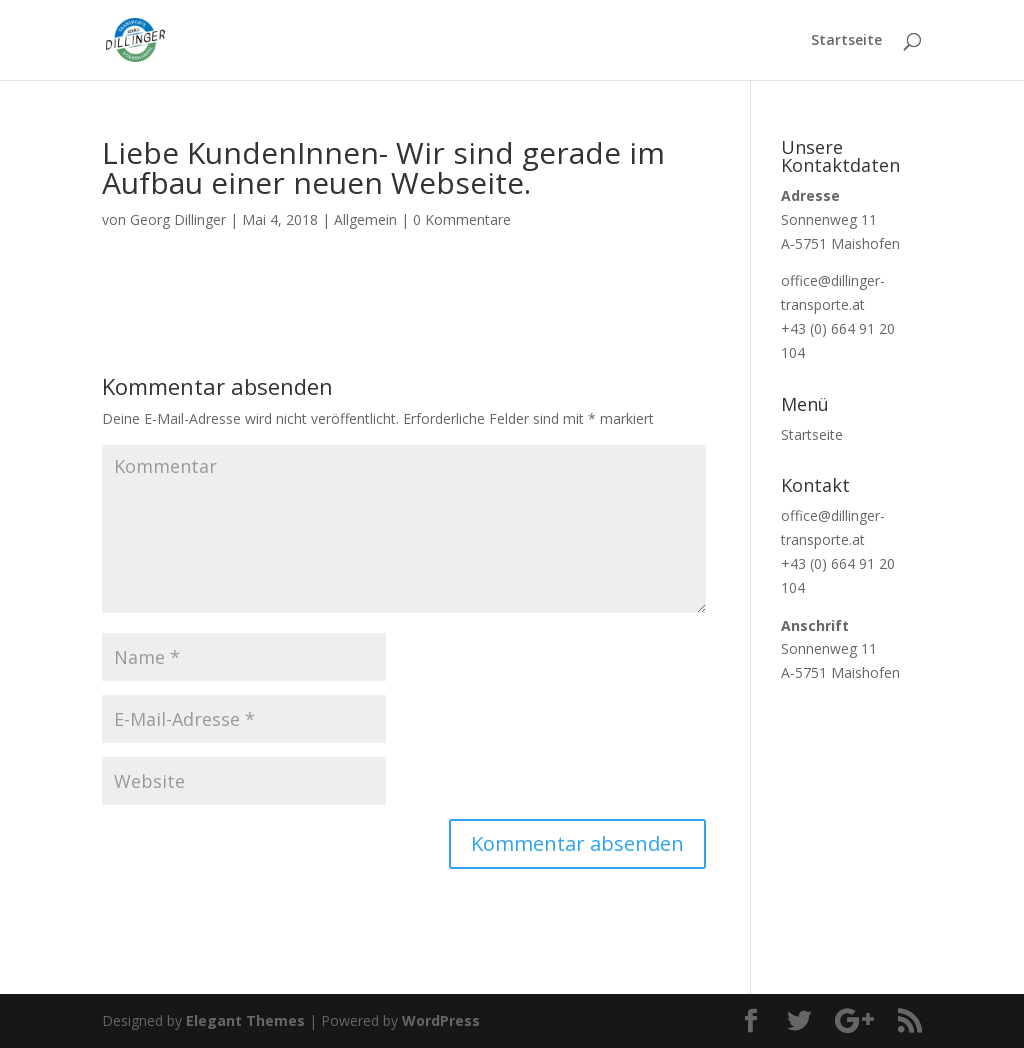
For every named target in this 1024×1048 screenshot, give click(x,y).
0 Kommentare (462, 219)
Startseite (846, 41)
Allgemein (365, 219)
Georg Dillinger (178, 219)
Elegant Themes (245, 1020)
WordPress (441, 1020)
